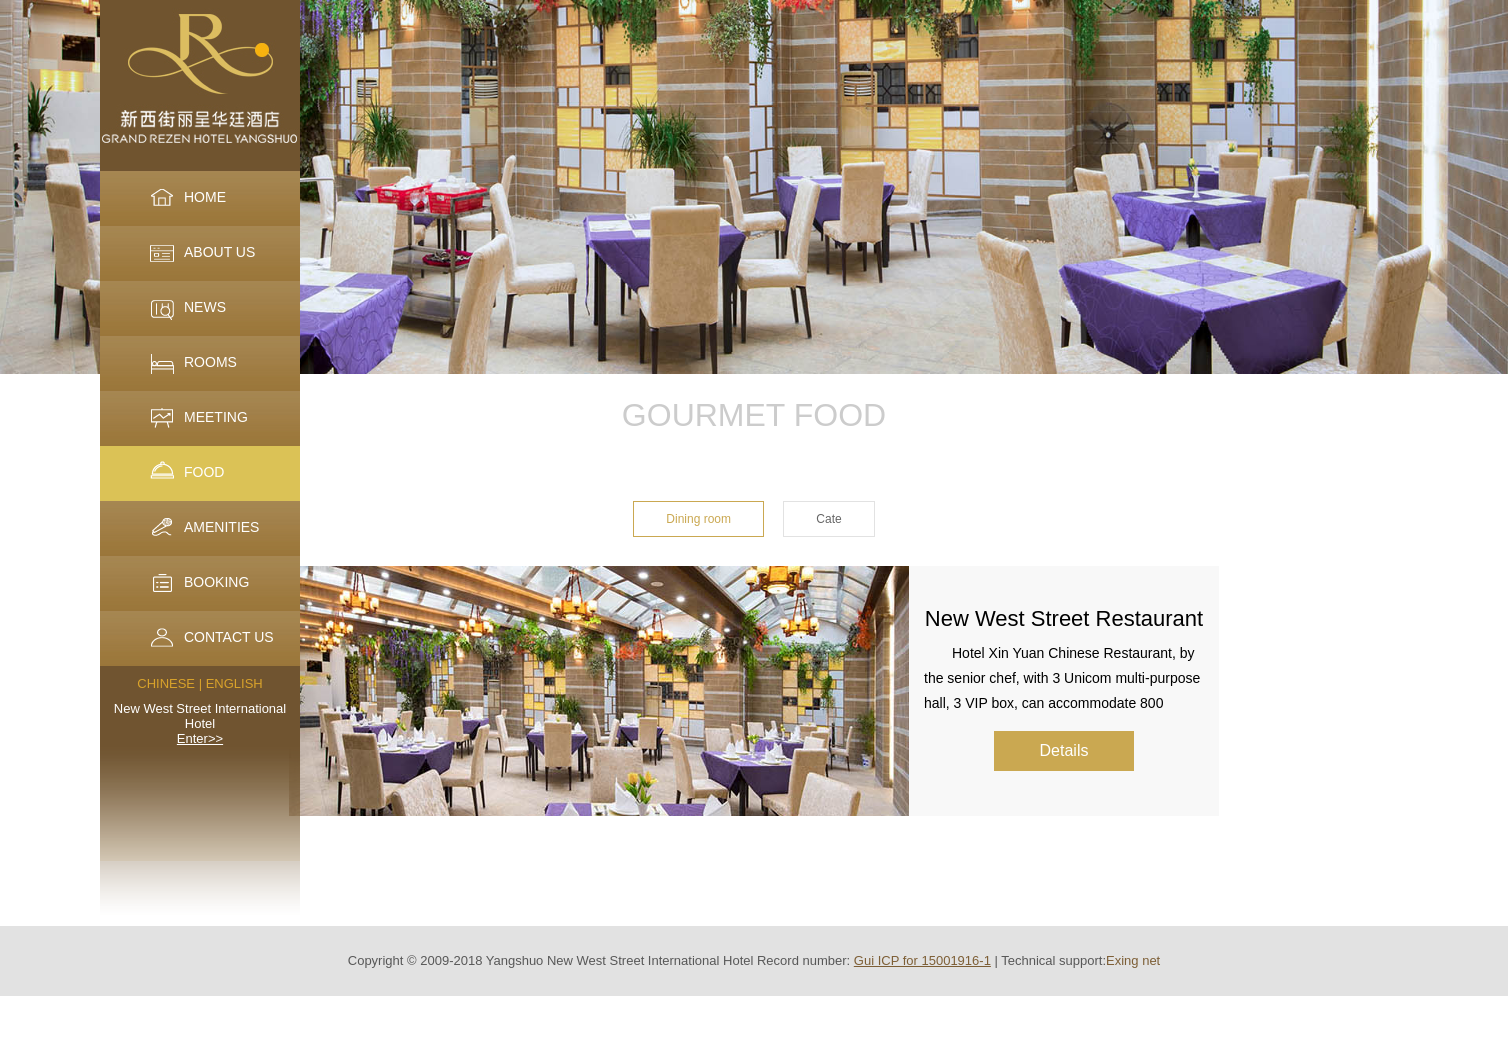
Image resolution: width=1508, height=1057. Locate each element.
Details (1064, 750)
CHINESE (166, 683)
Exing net (1133, 960)
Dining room (698, 519)
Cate (828, 519)
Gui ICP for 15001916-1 (922, 960)
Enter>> (200, 738)
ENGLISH (234, 683)
